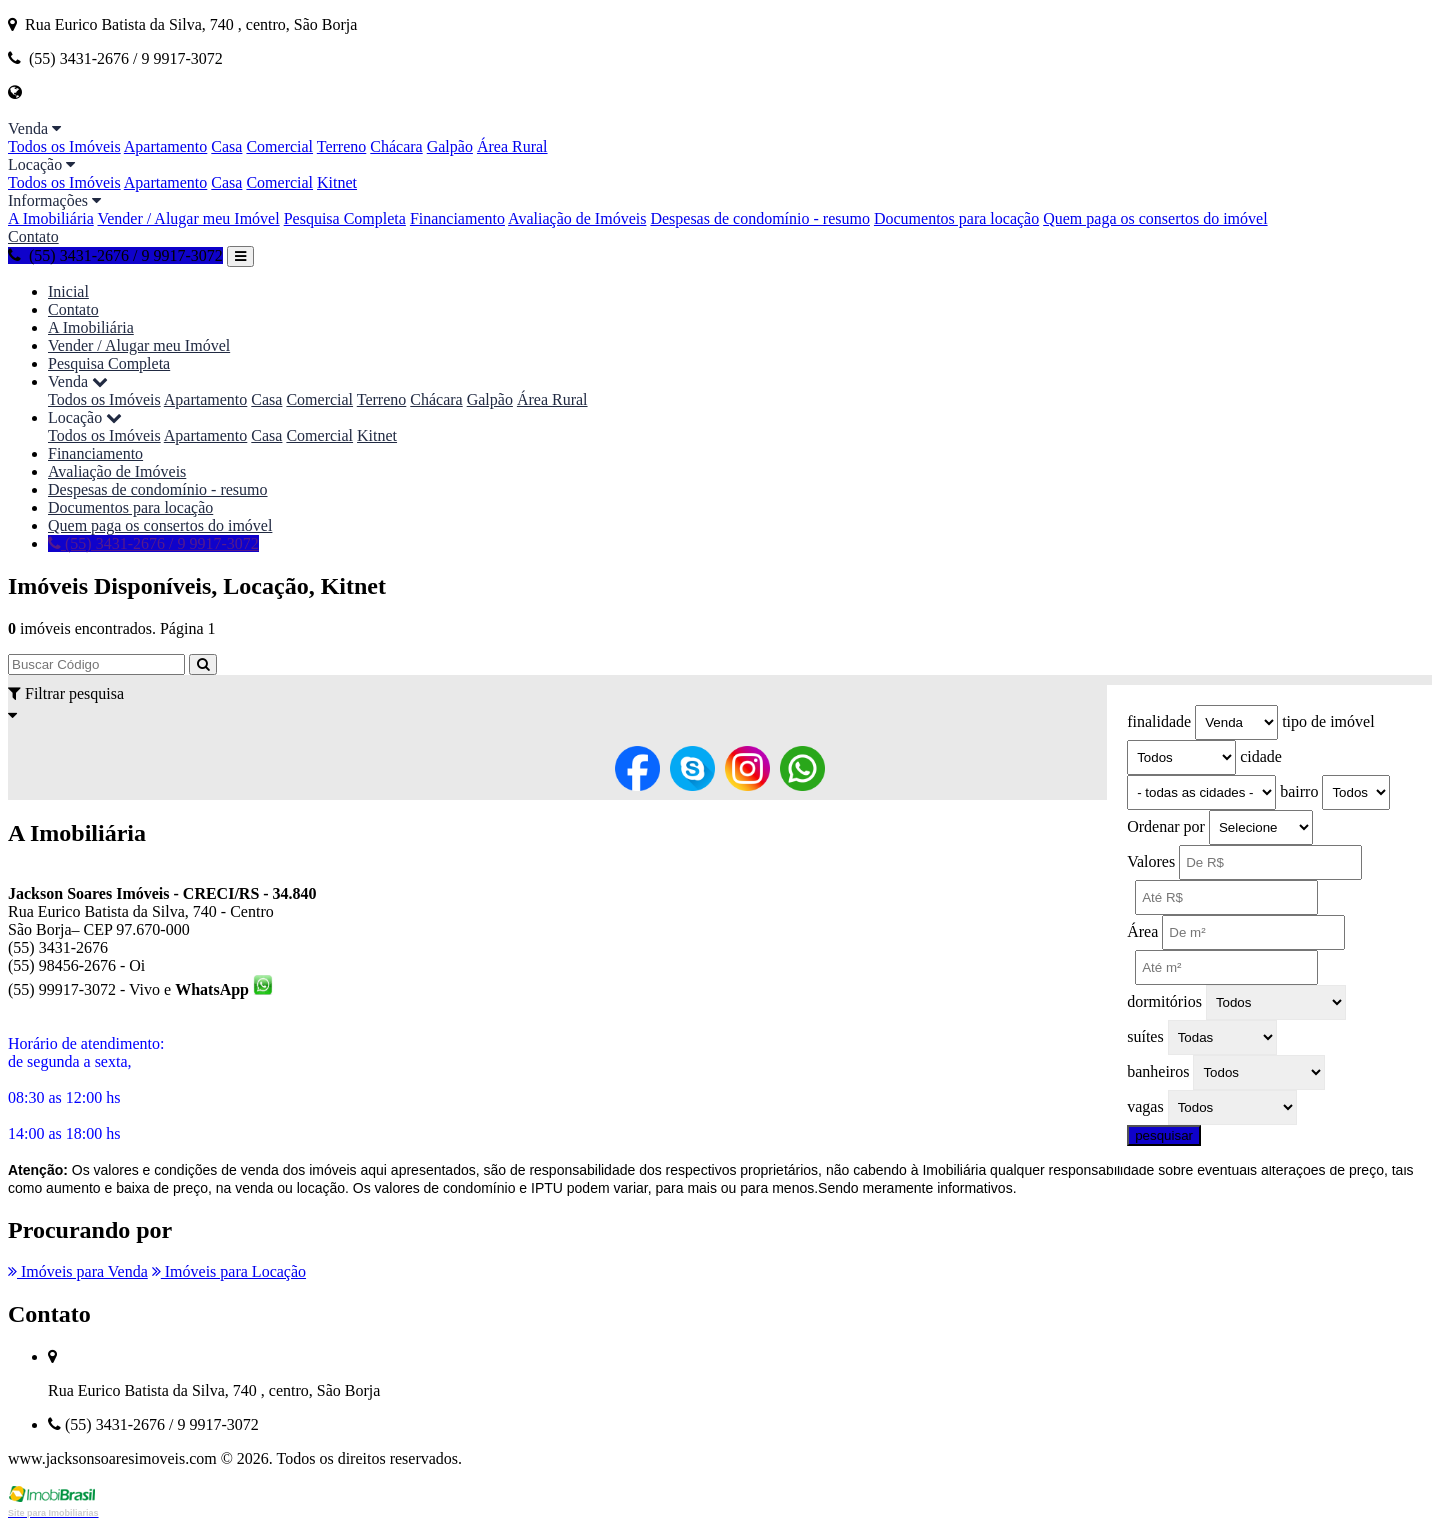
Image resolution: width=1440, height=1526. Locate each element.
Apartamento (166, 146)
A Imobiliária (51, 218)
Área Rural (512, 146)
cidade (1261, 756)
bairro (1299, 791)
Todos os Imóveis (64, 146)
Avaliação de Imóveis (577, 218)
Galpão (450, 146)
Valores (1151, 861)
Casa (226, 146)
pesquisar (1164, 1135)
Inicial (68, 291)
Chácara (396, 146)
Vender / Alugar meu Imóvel (188, 218)
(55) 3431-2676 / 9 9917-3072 (115, 255)
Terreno (342, 146)
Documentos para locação (956, 218)
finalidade (1159, 721)
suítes (1145, 1036)
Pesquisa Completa (345, 218)
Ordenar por (1166, 826)
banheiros (1158, 1071)
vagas (1145, 1106)
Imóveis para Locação (229, 1271)
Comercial (279, 146)
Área (1142, 931)
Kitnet (337, 182)
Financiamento (457, 218)
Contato (33, 236)
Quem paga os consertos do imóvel (1155, 218)
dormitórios (1164, 1001)
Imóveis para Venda (78, 1271)
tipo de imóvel (1328, 721)
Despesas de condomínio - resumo (760, 218)
